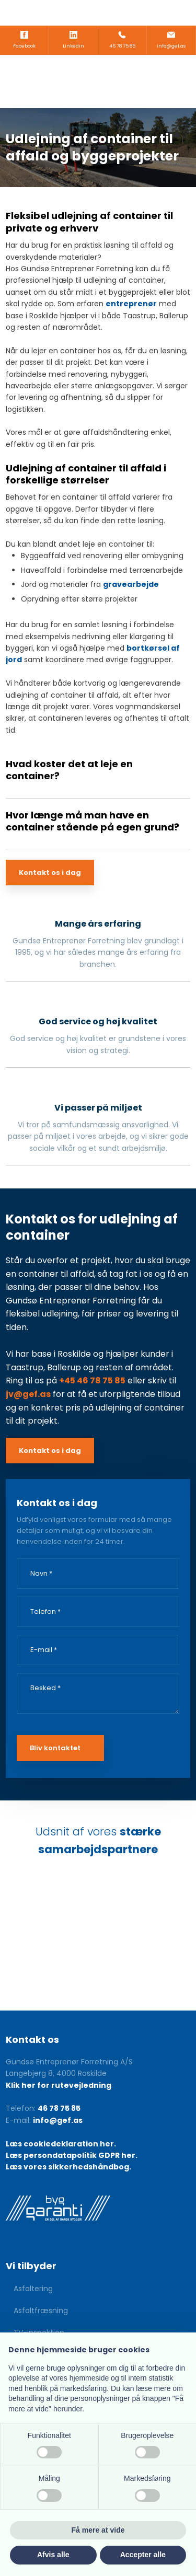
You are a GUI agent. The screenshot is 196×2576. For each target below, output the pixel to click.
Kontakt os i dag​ (50, 872)
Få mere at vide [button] (98, 2530)
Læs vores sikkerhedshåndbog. (68, 2167)
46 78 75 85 (59, 2108)
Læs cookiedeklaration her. (61, 2144)
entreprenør (131, 303)
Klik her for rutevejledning (58, 2085)
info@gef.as (58, 2120)
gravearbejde (131, 584)
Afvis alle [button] (53, 2554)
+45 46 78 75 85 (92, 1380)
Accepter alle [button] (143, 2554)
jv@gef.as (28, 1394)
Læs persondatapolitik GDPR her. (71, 2155)
